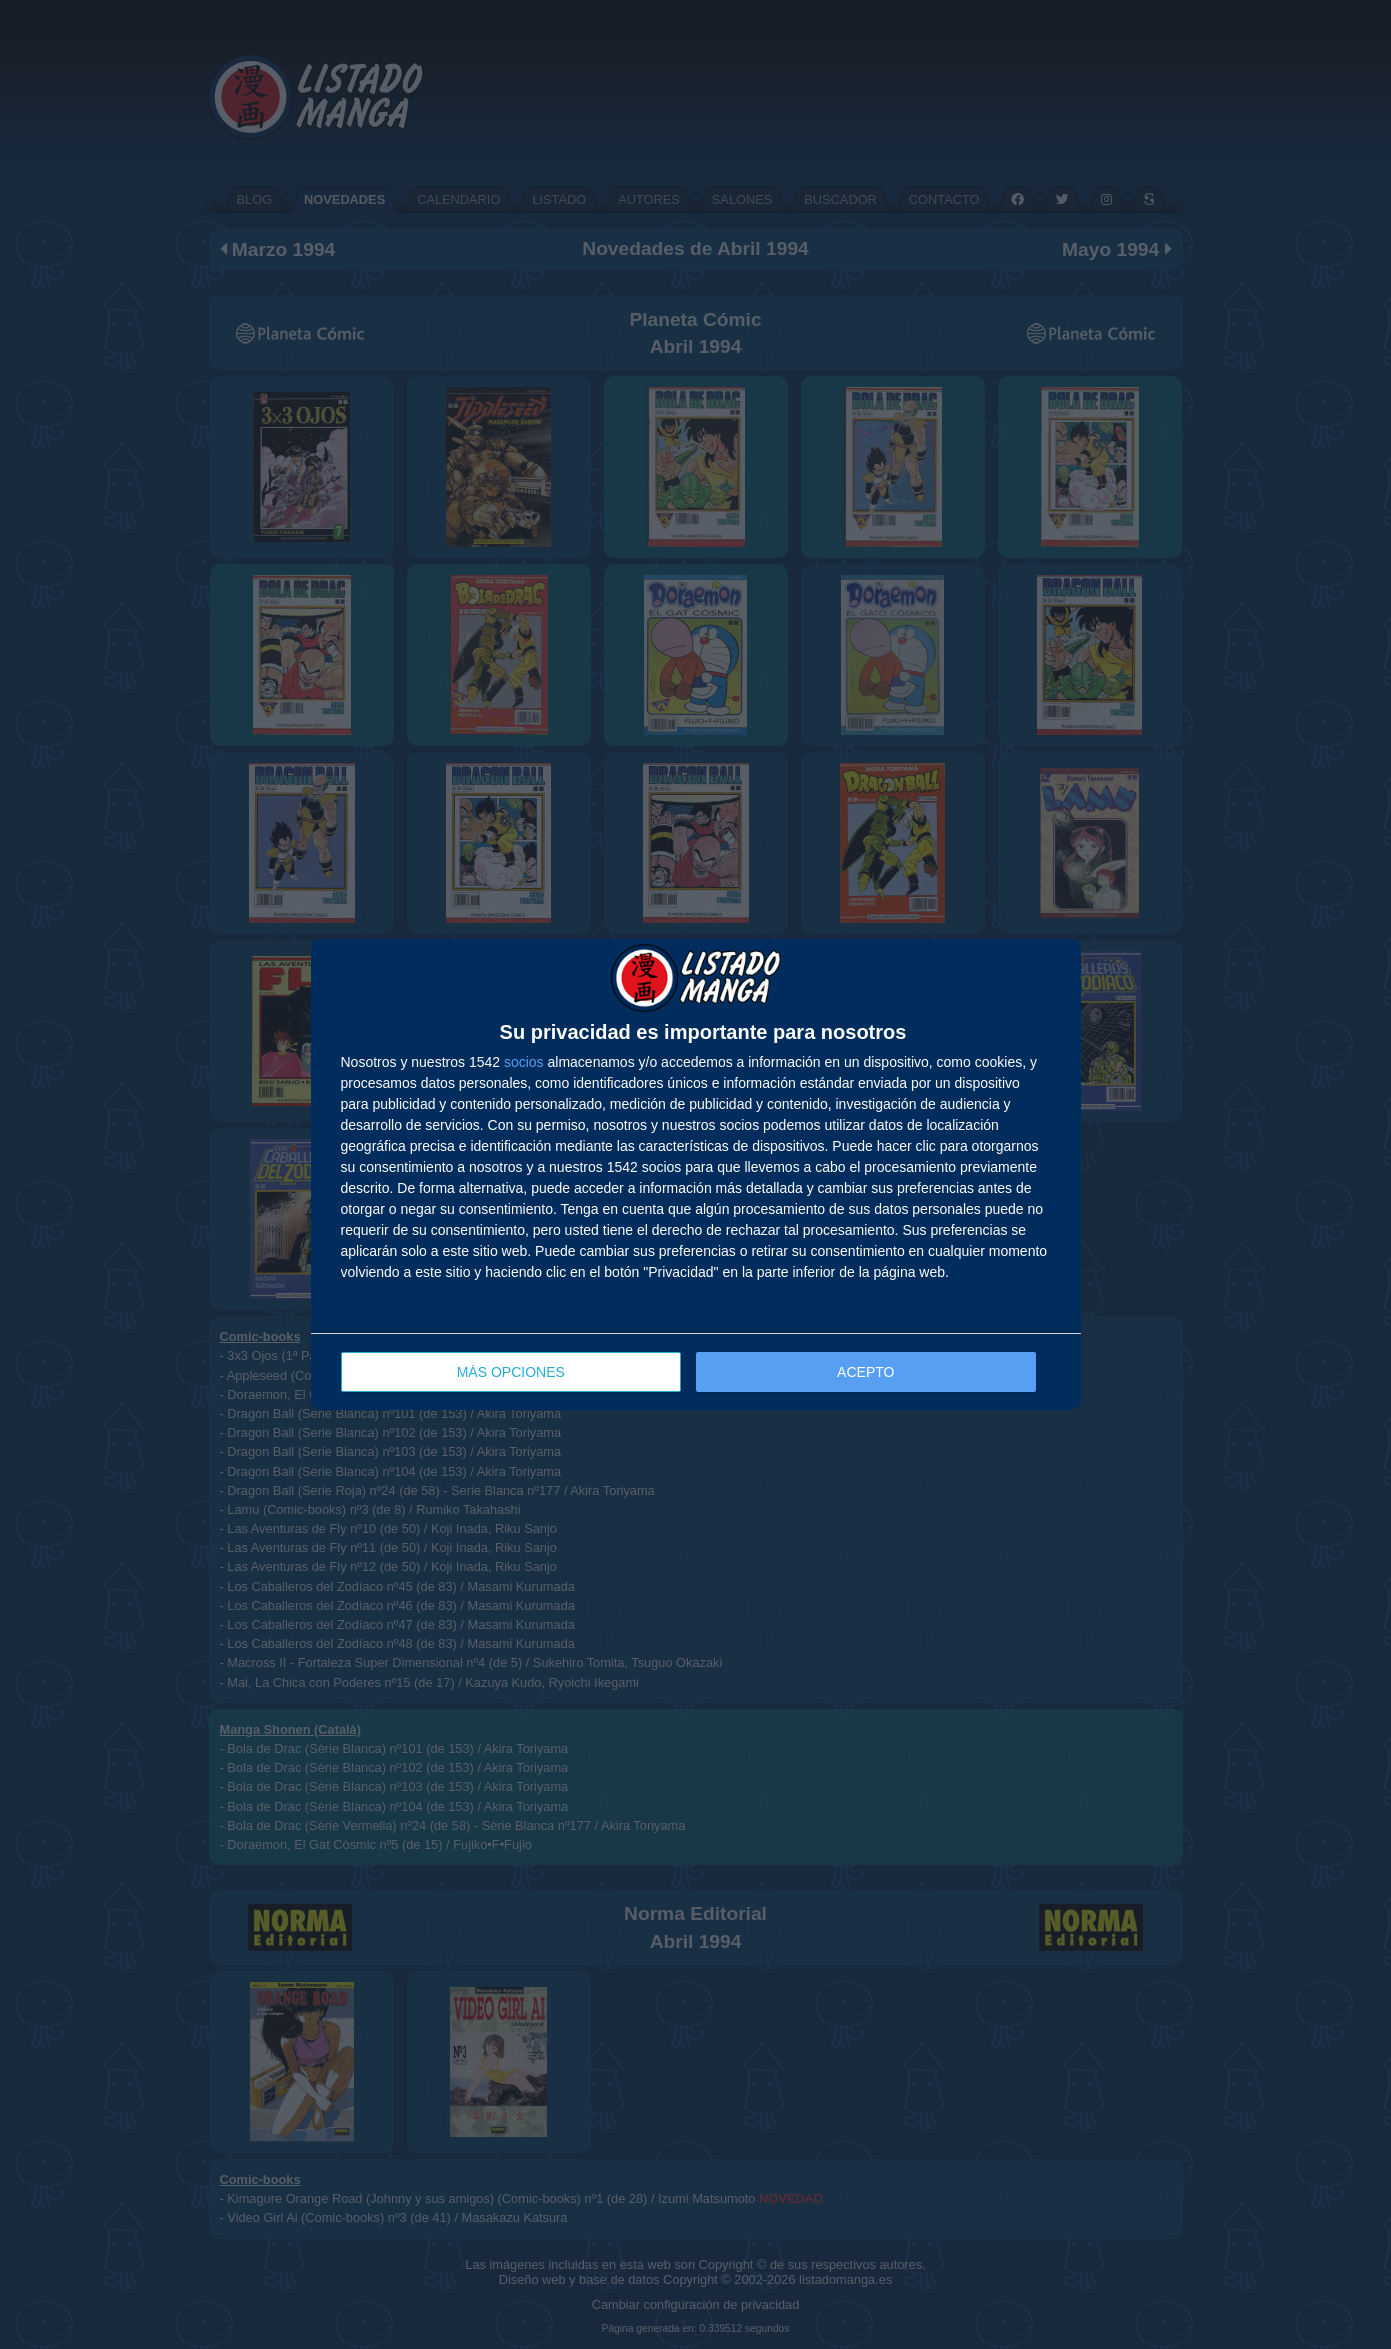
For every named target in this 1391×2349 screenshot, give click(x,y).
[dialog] (696, 1174)
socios (524, 1062)
